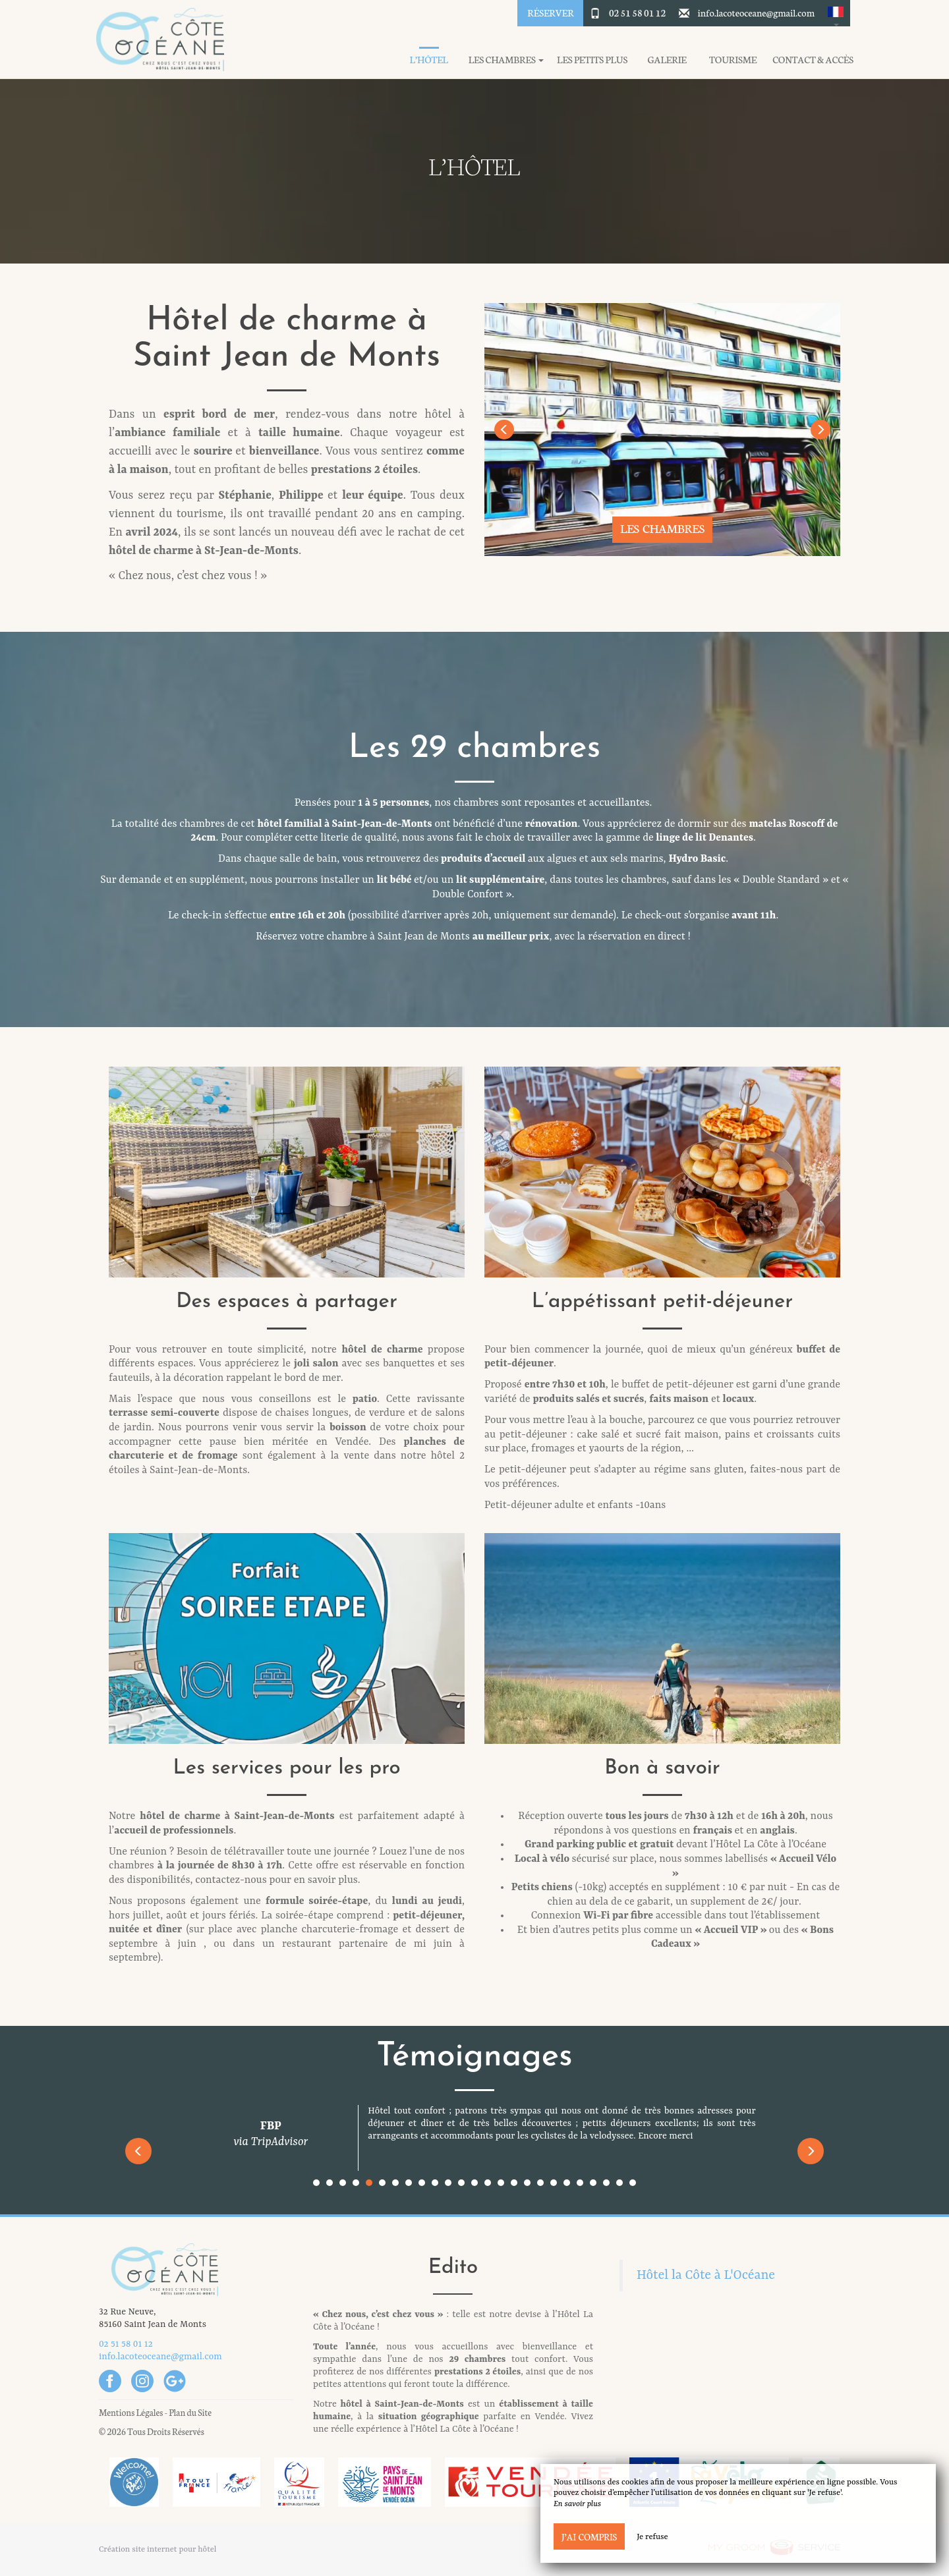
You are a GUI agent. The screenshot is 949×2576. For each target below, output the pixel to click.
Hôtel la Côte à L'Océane (706, 2275)
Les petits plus (592, 59)
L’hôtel (428, 59)
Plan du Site (190, 2412)
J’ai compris (589, 2536)
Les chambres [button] (506, 59)
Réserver (550, 12)
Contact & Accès (812, 59)
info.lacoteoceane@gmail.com (756, 12)
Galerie (667, 59)
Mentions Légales (131, 2412)
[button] (836, 13)
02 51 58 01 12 (637, 12)
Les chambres (662, 528)
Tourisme (733, 59)
